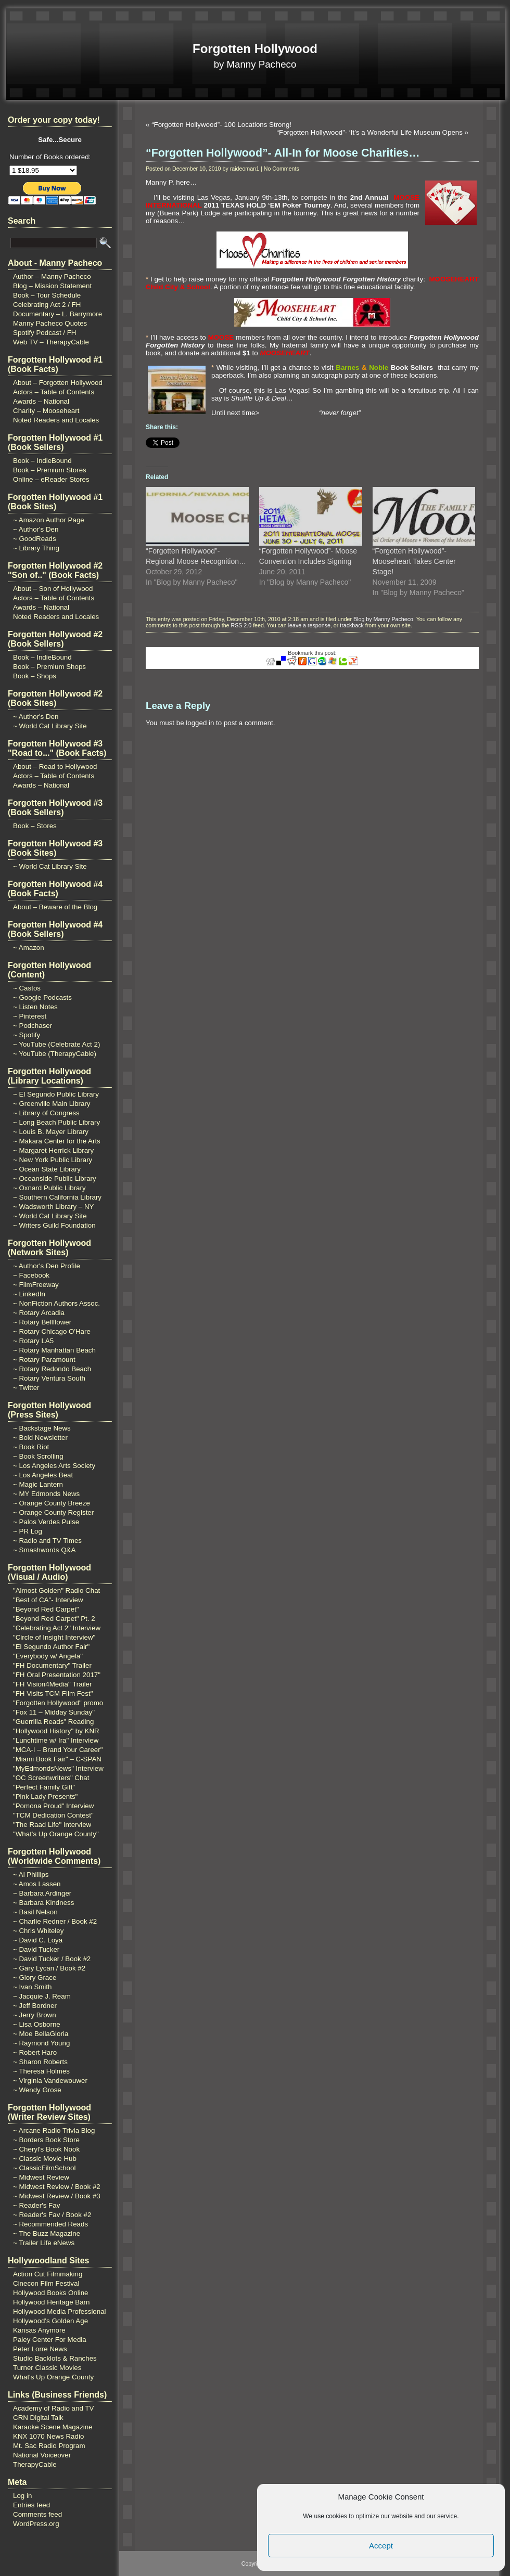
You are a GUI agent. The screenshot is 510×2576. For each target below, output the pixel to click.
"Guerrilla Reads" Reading (53, 1721)
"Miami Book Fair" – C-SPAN (57, 1759)
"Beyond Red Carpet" (46, 1609)
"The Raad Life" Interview (52, 1824)
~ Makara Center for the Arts (56, 1141)
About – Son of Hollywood (53, 589)
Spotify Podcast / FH (44, 333)
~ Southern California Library (57, 1197)
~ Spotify (26, 1035)
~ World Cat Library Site (50, 726)
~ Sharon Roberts (40, 2062)
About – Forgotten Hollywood (58, 383)
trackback (352, 625)
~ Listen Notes (35, 1007)
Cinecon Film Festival (46, 2283)
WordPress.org (36, 2524)
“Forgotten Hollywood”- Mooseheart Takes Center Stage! (414, 561)
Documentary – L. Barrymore (57, 314)
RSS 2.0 (241, 625)
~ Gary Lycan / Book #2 (49, 1968)
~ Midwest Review (41, 2177)
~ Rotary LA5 (33, 1341)
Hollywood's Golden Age (50, 2321)
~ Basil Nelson (35, 1912)
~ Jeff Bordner (35, 2006)
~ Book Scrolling (38, 1456)
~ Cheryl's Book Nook (46, 2149)
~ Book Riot (31, 1447)
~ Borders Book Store (46, 2140)
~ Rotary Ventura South (49, 1378)
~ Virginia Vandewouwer (50, 2080)
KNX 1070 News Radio (48, 2436)
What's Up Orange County (53, 2377)
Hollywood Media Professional (59, 2311)
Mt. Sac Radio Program (49, 2446)
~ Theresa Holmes (41, 2071)
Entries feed (31, 2505)
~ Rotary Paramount (44, 1359)
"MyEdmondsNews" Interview (58, 1768)
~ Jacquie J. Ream (42, 1996)
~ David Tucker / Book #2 (52, 1959)
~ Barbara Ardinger (42, 1893)
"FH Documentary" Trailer (52, 1665)
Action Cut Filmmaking (47, 2274)
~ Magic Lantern (38, 1484)
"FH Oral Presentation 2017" (56, 1675)
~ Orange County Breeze (51, 1503)
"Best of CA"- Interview (48, 1600)
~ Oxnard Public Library (49, 1188)
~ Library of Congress (46, 1113)
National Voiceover (42, 2455)
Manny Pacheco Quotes (50, 323)
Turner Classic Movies (47, 2368)
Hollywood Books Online (50, 2293)
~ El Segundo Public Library (56, 1094)
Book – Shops (34, 676)
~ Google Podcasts (42, 997)
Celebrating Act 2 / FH (47, 304)
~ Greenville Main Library (52, 1103)
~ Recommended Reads (50, 2224)
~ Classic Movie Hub (44, 2158)
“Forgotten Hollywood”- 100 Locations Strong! (221, 124)
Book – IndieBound (42, 461)
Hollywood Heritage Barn (51, 2302)
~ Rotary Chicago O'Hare (52, 1331)
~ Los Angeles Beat (43, 1475)
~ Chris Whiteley (38, 1931)
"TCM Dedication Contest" (53, 1815)
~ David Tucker (36, 1949)
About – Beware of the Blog (55, 907)
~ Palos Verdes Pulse (46, 1522)
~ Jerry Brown (34, 2015)
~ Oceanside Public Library (54, 1178)
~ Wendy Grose (37, 2090)
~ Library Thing (36, 548)
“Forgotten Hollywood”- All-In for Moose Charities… (282, 153)
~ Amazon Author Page (48, 520)
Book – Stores (35, 826)
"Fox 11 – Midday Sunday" (54, 1712)
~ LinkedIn (29, 1294)
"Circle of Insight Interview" (54, 1637)
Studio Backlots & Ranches (55, 2358)
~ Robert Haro (35, 2052)
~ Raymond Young (41, 2043)
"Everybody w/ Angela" (48, 1656)
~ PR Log (27, 1531)
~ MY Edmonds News (46, 1494)
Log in (22, 2496)
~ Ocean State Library (47, 1169)
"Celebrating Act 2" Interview (56, 1628)
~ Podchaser (32, 1025)
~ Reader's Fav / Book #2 (52, 2215)
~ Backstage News (42, 1428)
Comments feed (37, 2514)
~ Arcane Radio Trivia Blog (54, 2130)
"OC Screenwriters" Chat (51, 1778)
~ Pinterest (29, 1016)
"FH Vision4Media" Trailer (52, 1684)
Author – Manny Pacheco (52, 276)
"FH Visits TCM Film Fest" (53, 1693)
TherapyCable (35, 2464)
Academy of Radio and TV (53, 2408)
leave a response (309, 625)
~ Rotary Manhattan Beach (54, 1350)
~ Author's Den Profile (46, 1266)
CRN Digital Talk (38, 2418)
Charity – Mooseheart (46, 411)
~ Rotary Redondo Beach (52, 1369)
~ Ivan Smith (32, 1987)
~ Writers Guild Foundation (54, 1225)
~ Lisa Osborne (36, 2024)
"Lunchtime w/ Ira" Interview (55, 1740)
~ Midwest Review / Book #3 (56, 2196)
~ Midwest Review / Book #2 (56, 2187)
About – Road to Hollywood (55, 766)
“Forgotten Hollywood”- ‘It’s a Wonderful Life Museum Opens (370, 132)
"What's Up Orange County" (56, 1834)
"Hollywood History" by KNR (56, 1731)
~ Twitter (26, 1388)
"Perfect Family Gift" (44, 1787)
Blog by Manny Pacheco (383, 619)
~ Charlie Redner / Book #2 (55, 1921)
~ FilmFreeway (36, 1285)
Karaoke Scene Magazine (53, 2427)
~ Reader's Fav (36, 2205)
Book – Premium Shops (49, 667)
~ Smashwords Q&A (44, 1550)
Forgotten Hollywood (255, 49)
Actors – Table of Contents (53, 392)
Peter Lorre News (40, 2349)
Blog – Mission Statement (52, 286)
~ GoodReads (34, 539)
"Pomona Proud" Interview (53, 1806)
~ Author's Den (35, 529)
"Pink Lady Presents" (45, 1796)
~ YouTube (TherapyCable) (54, 1054)
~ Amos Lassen (37, 1884)
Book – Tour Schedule (47, 295)
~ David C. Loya (37, 1940)
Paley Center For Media (49, 2339)
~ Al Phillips (31, 1874)
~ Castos (27, 988)
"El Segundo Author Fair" (51, 1647)
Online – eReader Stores (51, 479)
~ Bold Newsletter (40, 1437)
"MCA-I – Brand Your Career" (58, 1750)
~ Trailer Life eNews (43, 2243)
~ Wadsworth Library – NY (53, 1206)
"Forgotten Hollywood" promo (58, 1703)
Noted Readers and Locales (56, 420)
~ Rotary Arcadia (39, 1313)
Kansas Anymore (39, 2330)
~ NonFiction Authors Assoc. (56, 1303)
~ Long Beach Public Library (56, 1122)
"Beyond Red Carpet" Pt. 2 (54, 1618)
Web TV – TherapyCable (51, 342)
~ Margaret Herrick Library (53, 1150)
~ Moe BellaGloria (40, 2034)
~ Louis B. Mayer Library (50, 1132)
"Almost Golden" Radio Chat (56, 1590)
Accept (381, 2545)
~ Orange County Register (53, 1512)
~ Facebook (31, 1275)
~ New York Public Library (52, 1160)
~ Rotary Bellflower (42, 1322)
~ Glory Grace (34, 1977)
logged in (200, 723)
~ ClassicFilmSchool (44, 2168)
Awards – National (41, 401)
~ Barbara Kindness (43, 1903)
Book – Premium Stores (49, 470)
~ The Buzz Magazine (46, 2233)
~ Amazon (28, 947)
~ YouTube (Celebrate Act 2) (56, 1044)
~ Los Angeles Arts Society (54, 1466)
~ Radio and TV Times (47, 1540)
